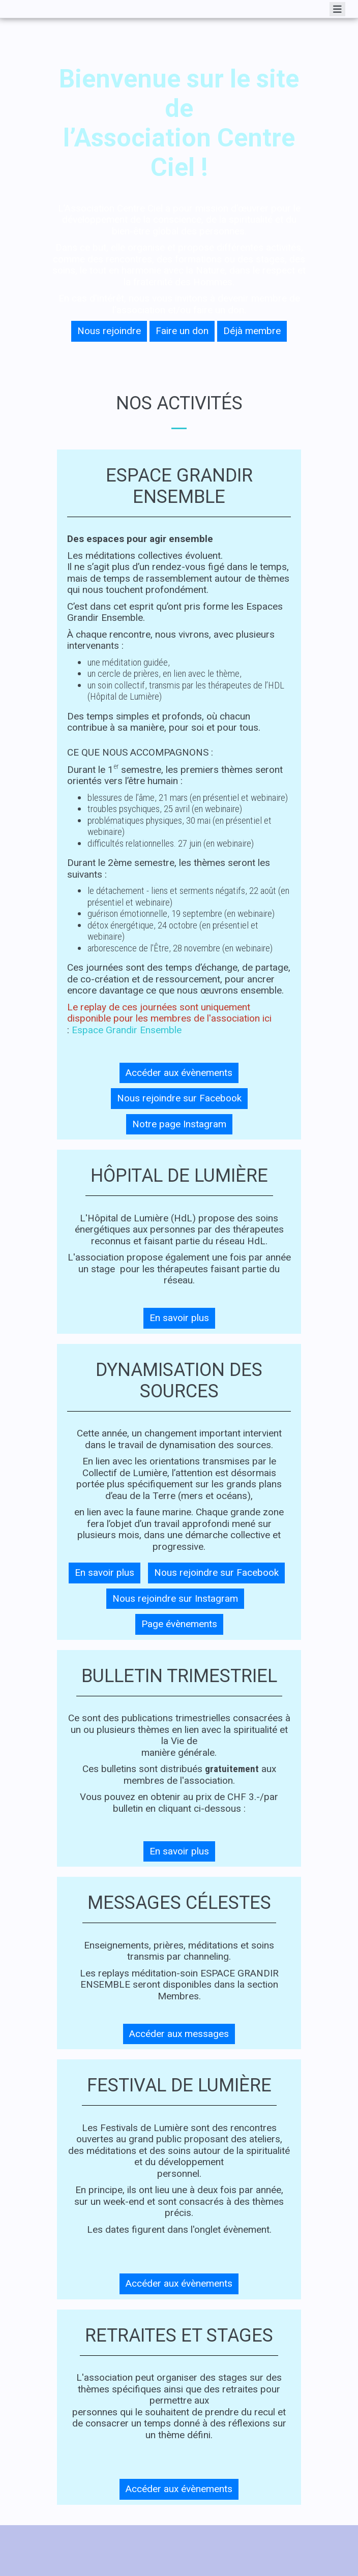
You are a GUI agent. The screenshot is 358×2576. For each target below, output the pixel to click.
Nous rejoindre (109, 331)
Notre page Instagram (179, 1124)
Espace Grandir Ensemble (127, 1030)
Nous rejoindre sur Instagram (175, 1598)
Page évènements (179, 1624)
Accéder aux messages (179, 2034)
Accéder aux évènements (179, 1073)
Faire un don (182, 331)
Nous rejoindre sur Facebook (179, 1098)
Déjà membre (252, 331)
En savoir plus (179, 1318)
